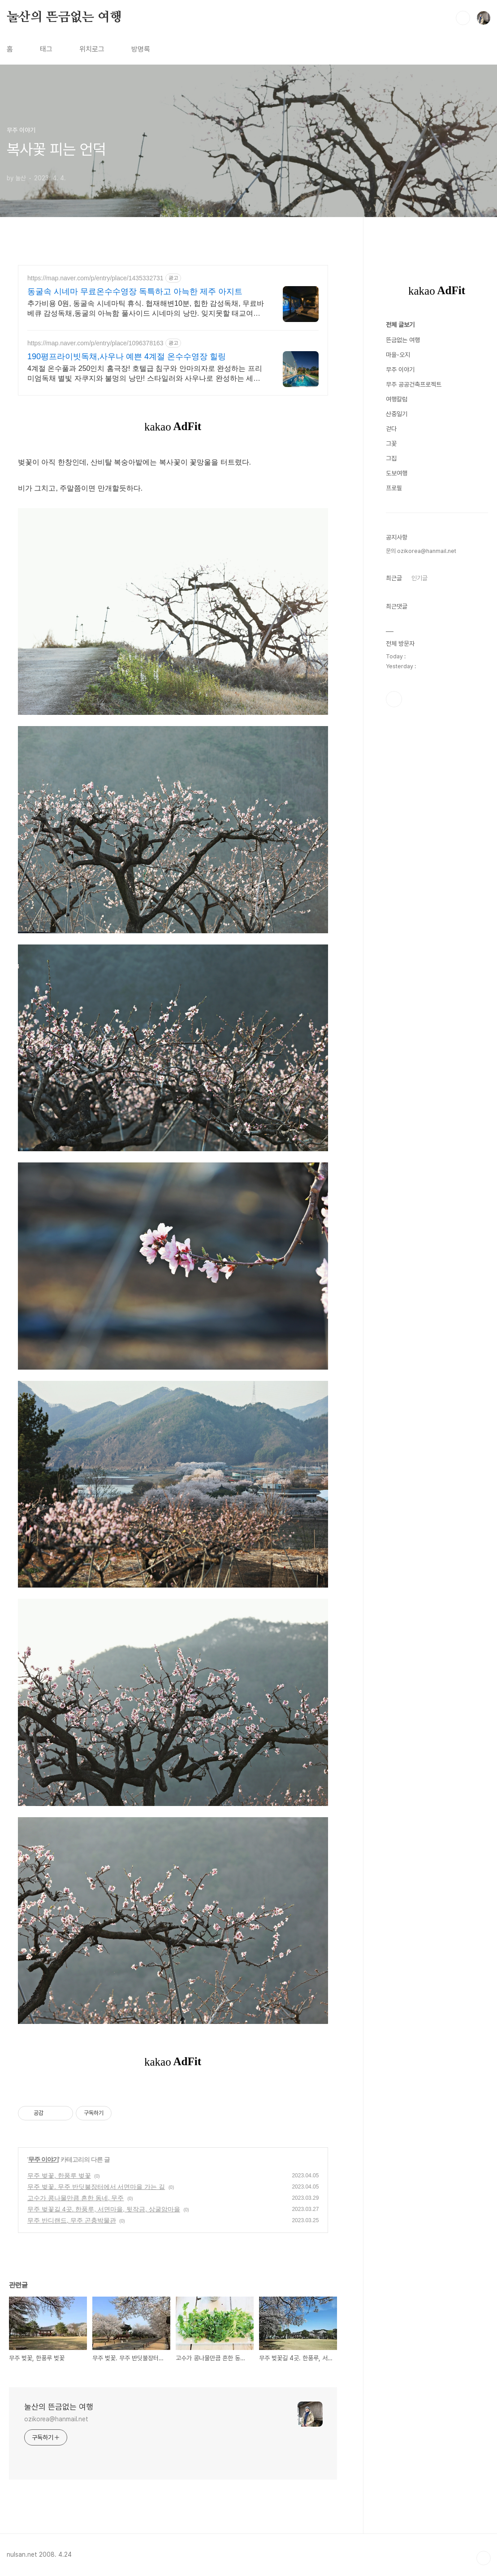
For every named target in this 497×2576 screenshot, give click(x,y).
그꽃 (391, 712)
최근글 (394, 847)
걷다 (391, 697)
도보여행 (396, 742)
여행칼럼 (396, 668)
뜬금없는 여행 (403, 609)
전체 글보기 (400, 593)
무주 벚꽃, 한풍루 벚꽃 (59, 2175)
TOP (483, 2558)
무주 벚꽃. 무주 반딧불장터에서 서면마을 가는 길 (96, 2186)
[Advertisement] (437, 394)
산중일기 (396, 683)
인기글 (419, 847)
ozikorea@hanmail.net (56, 2419)
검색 (463, 18)
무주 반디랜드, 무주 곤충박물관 (71, 2220)
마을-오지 (398, 623)
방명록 (140, 49)
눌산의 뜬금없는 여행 (64, 17)
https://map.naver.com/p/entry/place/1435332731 (95, 278)
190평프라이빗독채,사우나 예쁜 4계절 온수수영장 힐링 (126, 356)
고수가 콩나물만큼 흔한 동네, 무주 (75, 2198)
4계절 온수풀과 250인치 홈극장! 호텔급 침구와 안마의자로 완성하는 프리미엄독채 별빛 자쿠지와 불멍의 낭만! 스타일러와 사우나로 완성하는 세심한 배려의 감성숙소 (144, 374)
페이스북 (394, 968)
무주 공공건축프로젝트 (413, 653)
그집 (391, 727)
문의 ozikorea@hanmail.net (421, 820)
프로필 (394, 757)
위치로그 (91, 49)
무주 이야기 (43, 2159)
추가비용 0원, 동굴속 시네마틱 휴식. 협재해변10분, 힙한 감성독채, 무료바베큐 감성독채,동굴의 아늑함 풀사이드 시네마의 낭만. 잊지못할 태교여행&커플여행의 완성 (145, 309)
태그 (46, 49)
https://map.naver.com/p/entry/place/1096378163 (95, 343)
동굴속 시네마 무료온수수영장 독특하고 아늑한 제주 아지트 (134, 291)
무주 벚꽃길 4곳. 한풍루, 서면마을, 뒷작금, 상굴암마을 (103, 2209)
